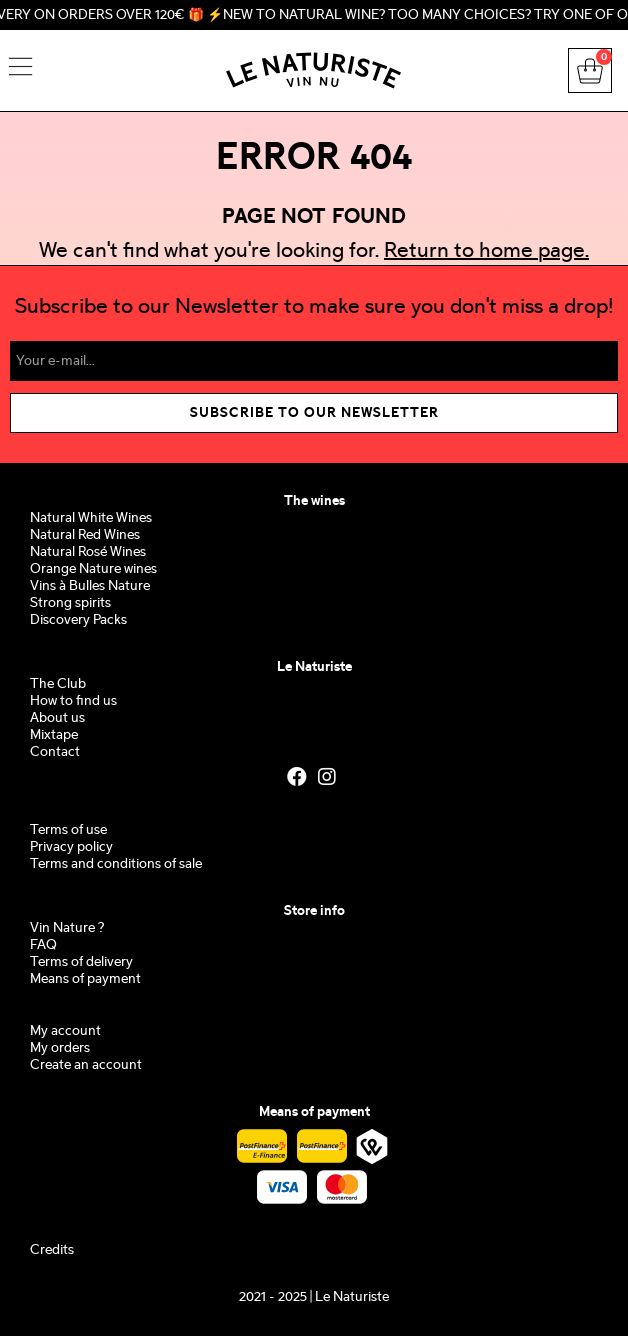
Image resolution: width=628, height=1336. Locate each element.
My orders (60, 1048)
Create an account (86, 1065)
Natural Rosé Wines (88, 552)
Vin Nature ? (67, 928)
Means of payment (85, 979)
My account (65, 1031)
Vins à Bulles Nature (90, 586)
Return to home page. (486, 252)
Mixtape (54, 735)
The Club (58, 684)
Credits (52, 1250)
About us (57, 718)
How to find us (73, 701)
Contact (55, 752)
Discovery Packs (78, 620)
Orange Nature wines (93, 569)
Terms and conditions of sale (116, 864)
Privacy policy (71, 847)
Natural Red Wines (85, 535)
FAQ (43, 945)
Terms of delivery (81, 962)
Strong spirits (70, 603)
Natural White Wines (91, 518)
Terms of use (68, 830)
